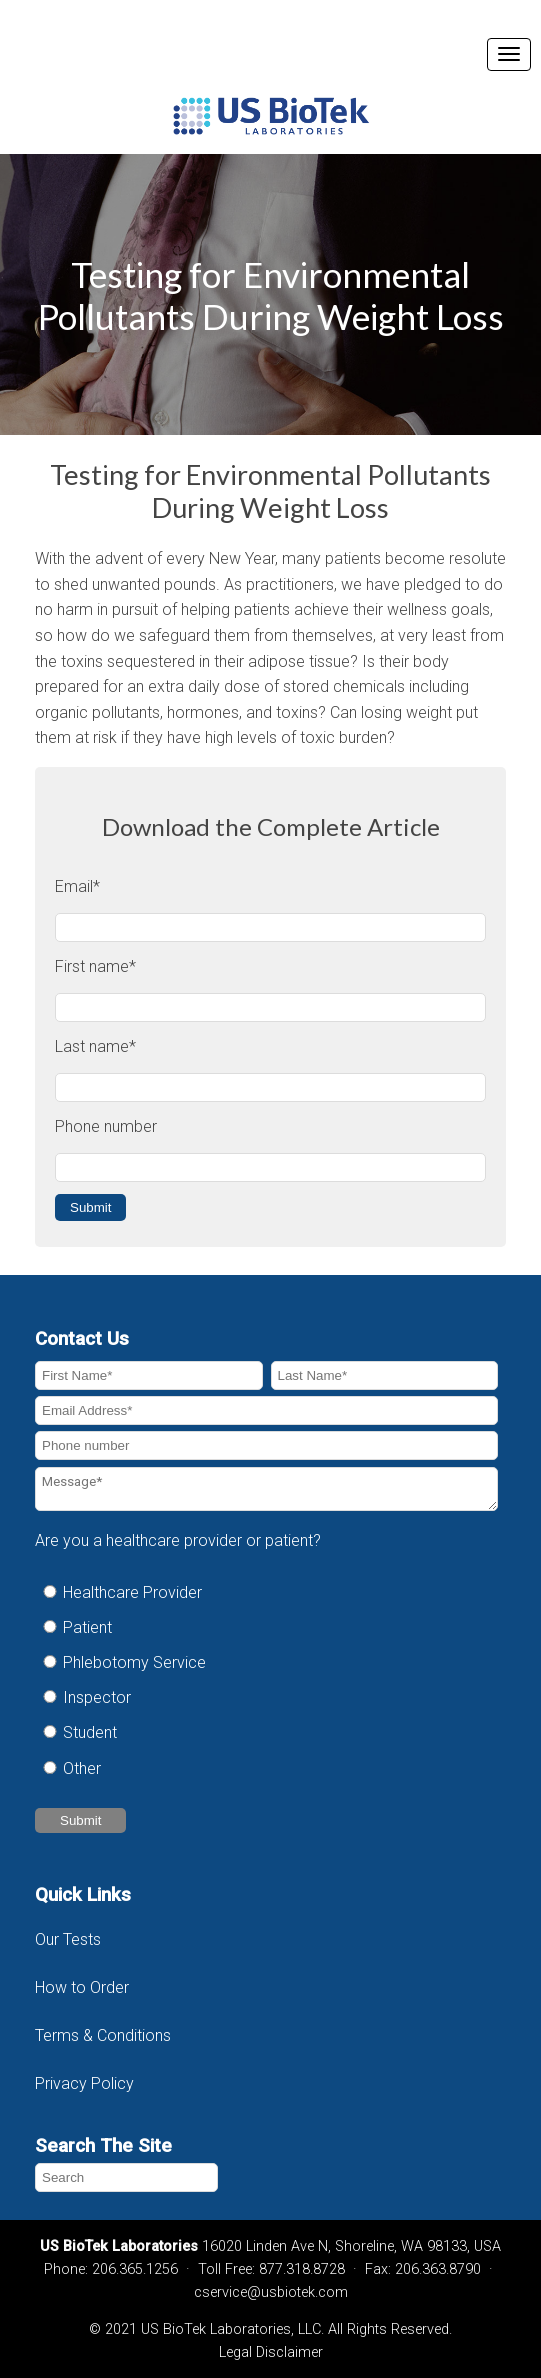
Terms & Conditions (105, 2035)
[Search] (126, 2177)
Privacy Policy (84, 2083)
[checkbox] (266, 1680)
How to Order (82, 1987)
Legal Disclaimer (271, 2352)
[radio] (266, 1592)
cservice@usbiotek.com (271, 2292)
